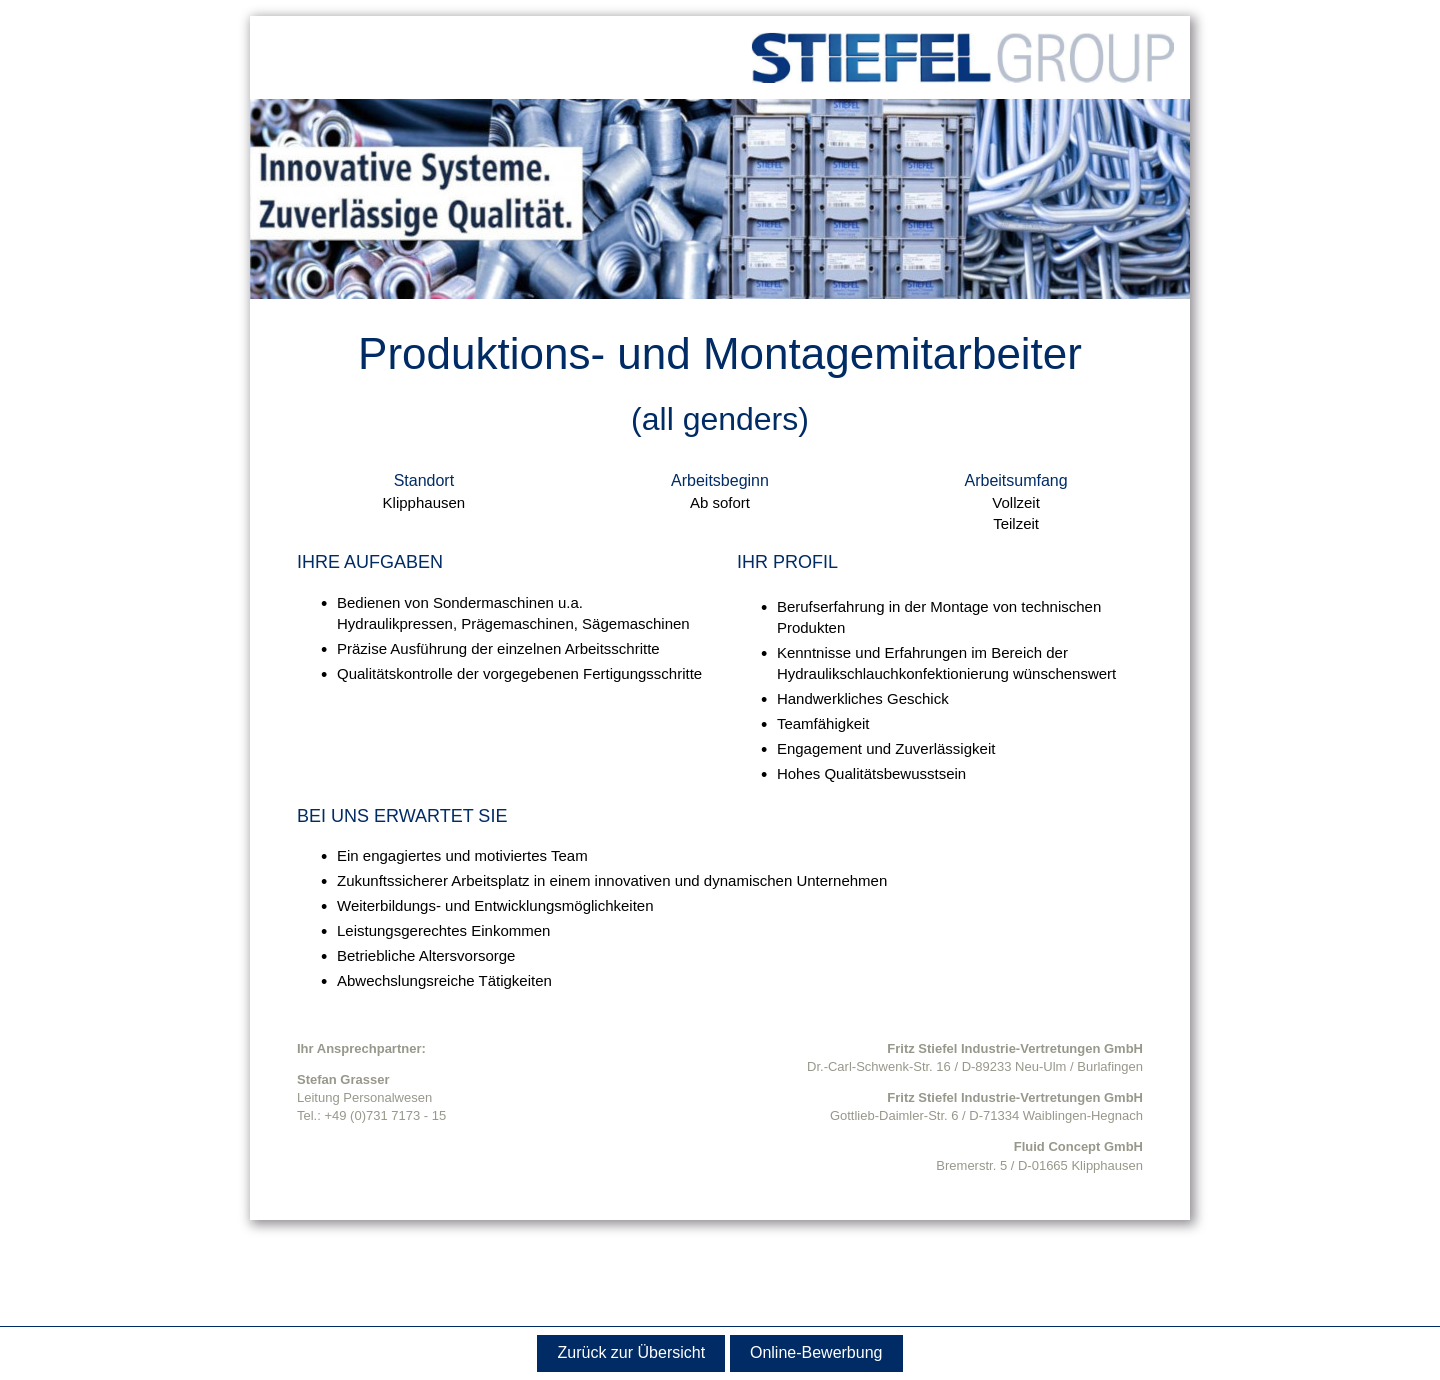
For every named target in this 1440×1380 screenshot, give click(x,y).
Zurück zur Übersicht (632, 1352)
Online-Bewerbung (816, 1352)
